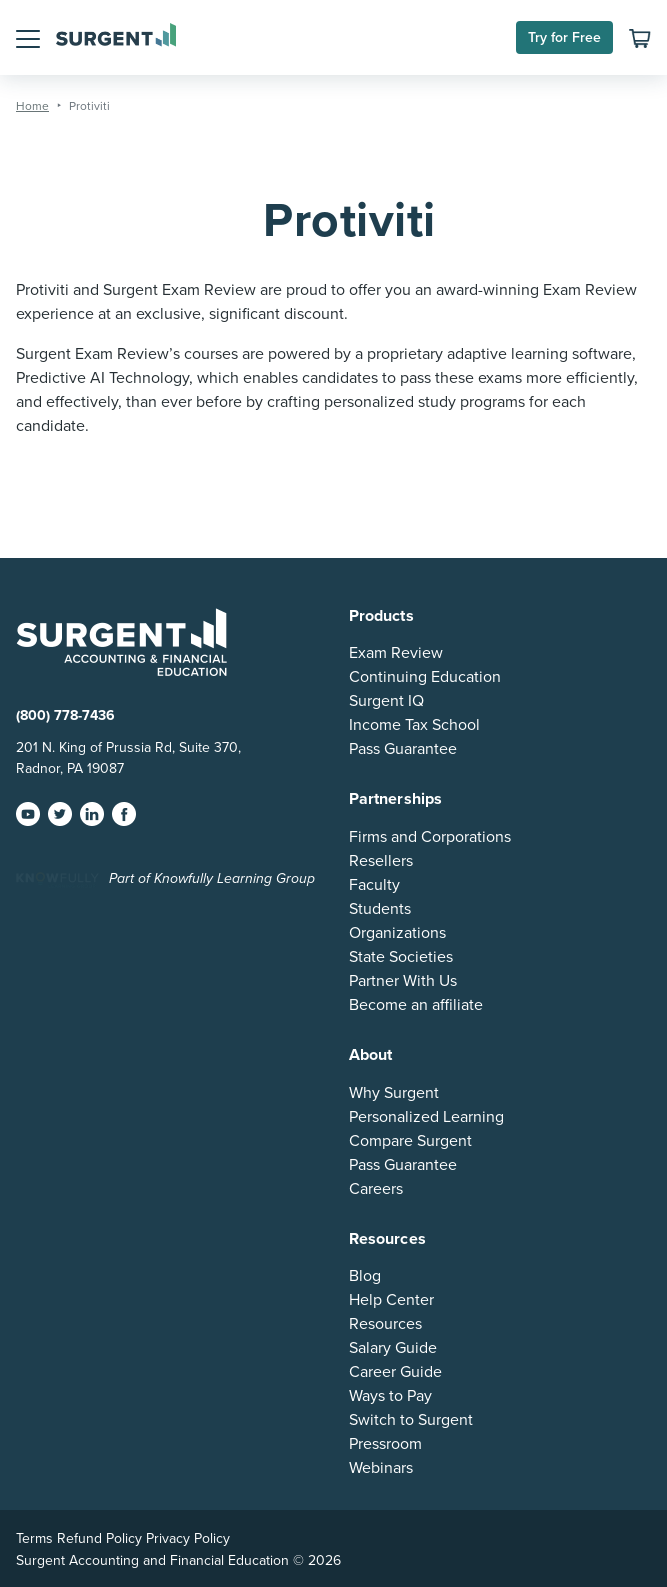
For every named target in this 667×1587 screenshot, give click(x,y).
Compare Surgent (410, 1141)
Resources (385, 1324)
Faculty (374, 885)
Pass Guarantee (403, 749)
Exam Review (396, 653)
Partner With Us (403, 981)
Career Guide (395, 1372)
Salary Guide (393, 1348)
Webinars (381, 1468)
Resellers (381, 861)
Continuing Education (425, 677)
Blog (365, 1276)
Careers (376, 1189)
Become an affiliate (416, 1005)
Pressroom (385, 1444)
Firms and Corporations (430, 837)
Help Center (391, 1300)
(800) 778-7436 (65, 715)
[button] (28, 37)
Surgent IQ (386, 701)
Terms (34, 1538)
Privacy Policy (188, 1538)
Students (380, 909)
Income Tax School (414, 725)
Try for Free (564, 37)
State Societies (401, 957)
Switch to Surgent (411, 1420)
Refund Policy (99, 1538)
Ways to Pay (390, 1396)
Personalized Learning (426, 1117)
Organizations (397, 933)
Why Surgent (394, 1093)
